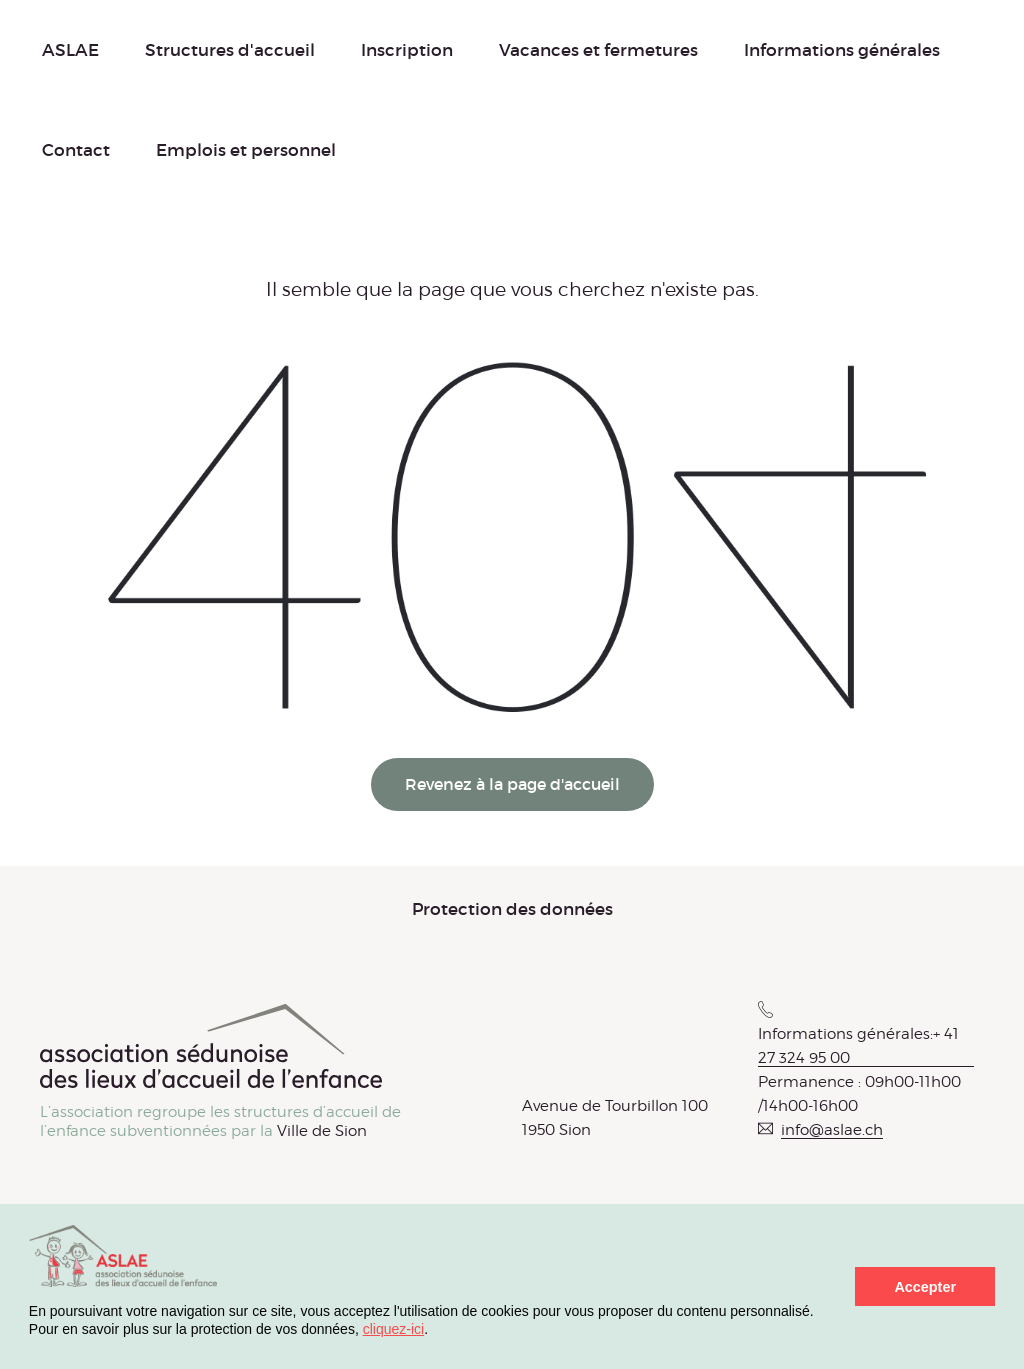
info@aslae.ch (832, 1130)
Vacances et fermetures (598, 50)
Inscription (407, 50)
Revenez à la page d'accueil (512, 784)
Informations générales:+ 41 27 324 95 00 (858, 1046)
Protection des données (512, 909)
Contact (76, 150)
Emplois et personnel (246, 150)
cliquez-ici (393, 1329)
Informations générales (842, 50)
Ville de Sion (322, 1131)
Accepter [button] (925, 1287)
